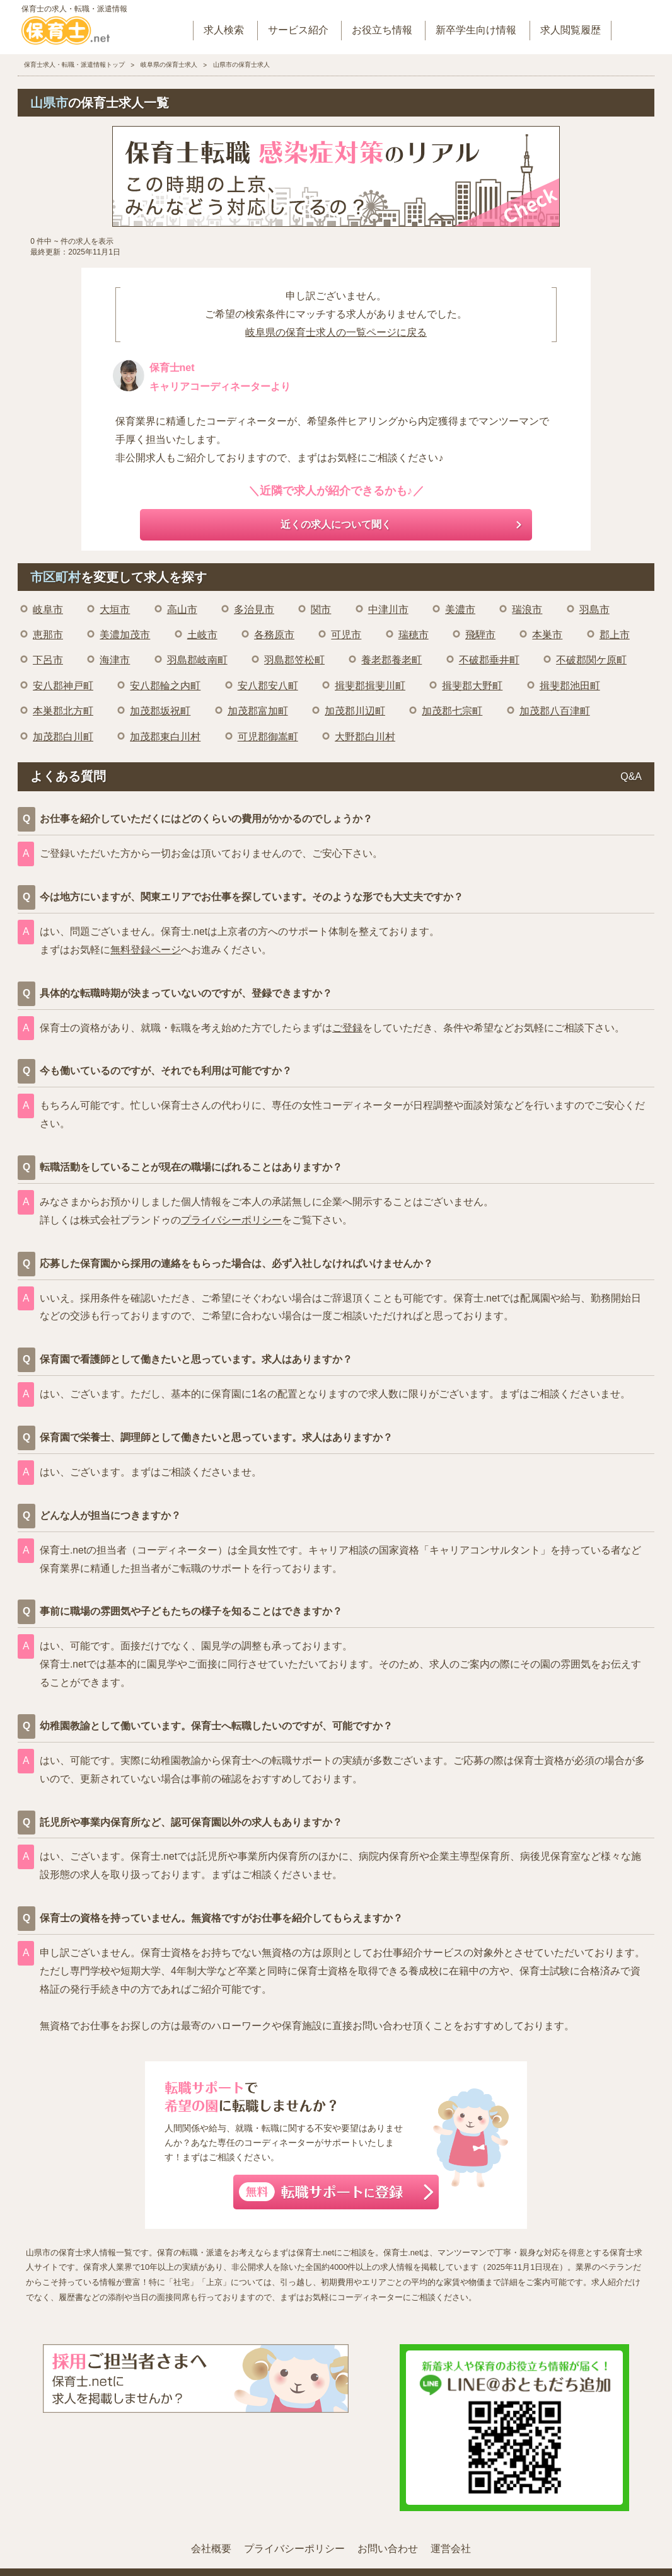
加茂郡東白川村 (165, 736)
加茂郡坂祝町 (160, 711)
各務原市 (274, 634)
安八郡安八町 (268, 685)
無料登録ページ (145, 949)
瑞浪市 (527, 609)
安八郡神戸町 (63, 685)
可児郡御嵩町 (268, 736)
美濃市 (460, 609)
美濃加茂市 (125, 634)
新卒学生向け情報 (476, 30)
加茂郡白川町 (63, 736)
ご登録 (347, 1027)
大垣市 (115, 609)
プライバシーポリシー (231, 1220)
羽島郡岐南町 (197, 660)
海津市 (115, 660)
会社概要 (211, 2548)
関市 (321, 609)
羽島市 (594, 609)
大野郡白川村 (365, 736)
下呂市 (48, 660)
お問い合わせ (387, 2548)
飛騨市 (480, 634)
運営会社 (451, 2548)
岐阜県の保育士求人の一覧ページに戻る (336, 332)
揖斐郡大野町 (472, 685)
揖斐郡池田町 (570, 685)
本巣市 (547, 634)
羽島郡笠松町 (294, 660)
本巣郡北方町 (63, 711)
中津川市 (388, 609)
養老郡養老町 (391, 660)
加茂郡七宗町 (452, 711)
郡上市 (615, 634)
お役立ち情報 (382, 30)
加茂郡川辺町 (355, 711)
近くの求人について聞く (336, 524)
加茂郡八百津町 (554, 711)
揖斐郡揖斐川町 (370, 685)
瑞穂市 (413, 634)
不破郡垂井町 (489, 660)
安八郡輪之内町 (165, 685)
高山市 (182, 609)
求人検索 (224, 30)
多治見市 (254, 609)
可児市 (346, 634)
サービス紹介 (298, 30)
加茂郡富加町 (258, 711)
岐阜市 (48, 609)
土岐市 (202, 634)
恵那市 (48, 634)
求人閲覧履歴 (570, 30)
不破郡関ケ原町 (591, 660)
